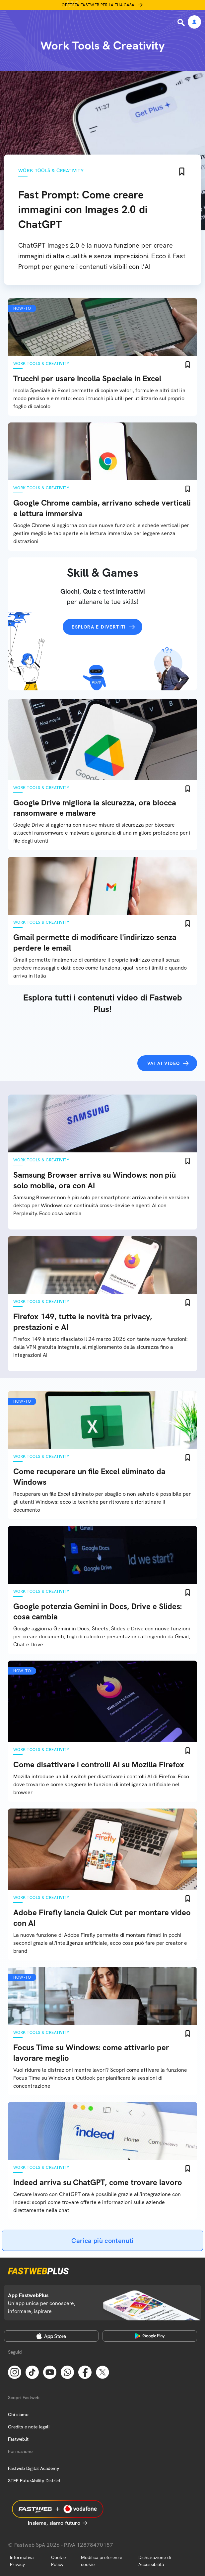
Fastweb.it (18, 2439)
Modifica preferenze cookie (101, 2560)
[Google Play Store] (149, 2336)
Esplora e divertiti (99, 627)
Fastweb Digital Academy (33, 2468)
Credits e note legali (28, 2427)
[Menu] (9, 22)
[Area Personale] (194, 22)
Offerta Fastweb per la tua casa (98, 5)
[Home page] (50, 22)
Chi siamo (18, 2414)
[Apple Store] (51, 2336)
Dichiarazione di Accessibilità (154, 2560)
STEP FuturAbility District (34, 2481)
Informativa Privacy (22, 2560)
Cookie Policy (58, 2560)
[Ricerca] (182, 22)
